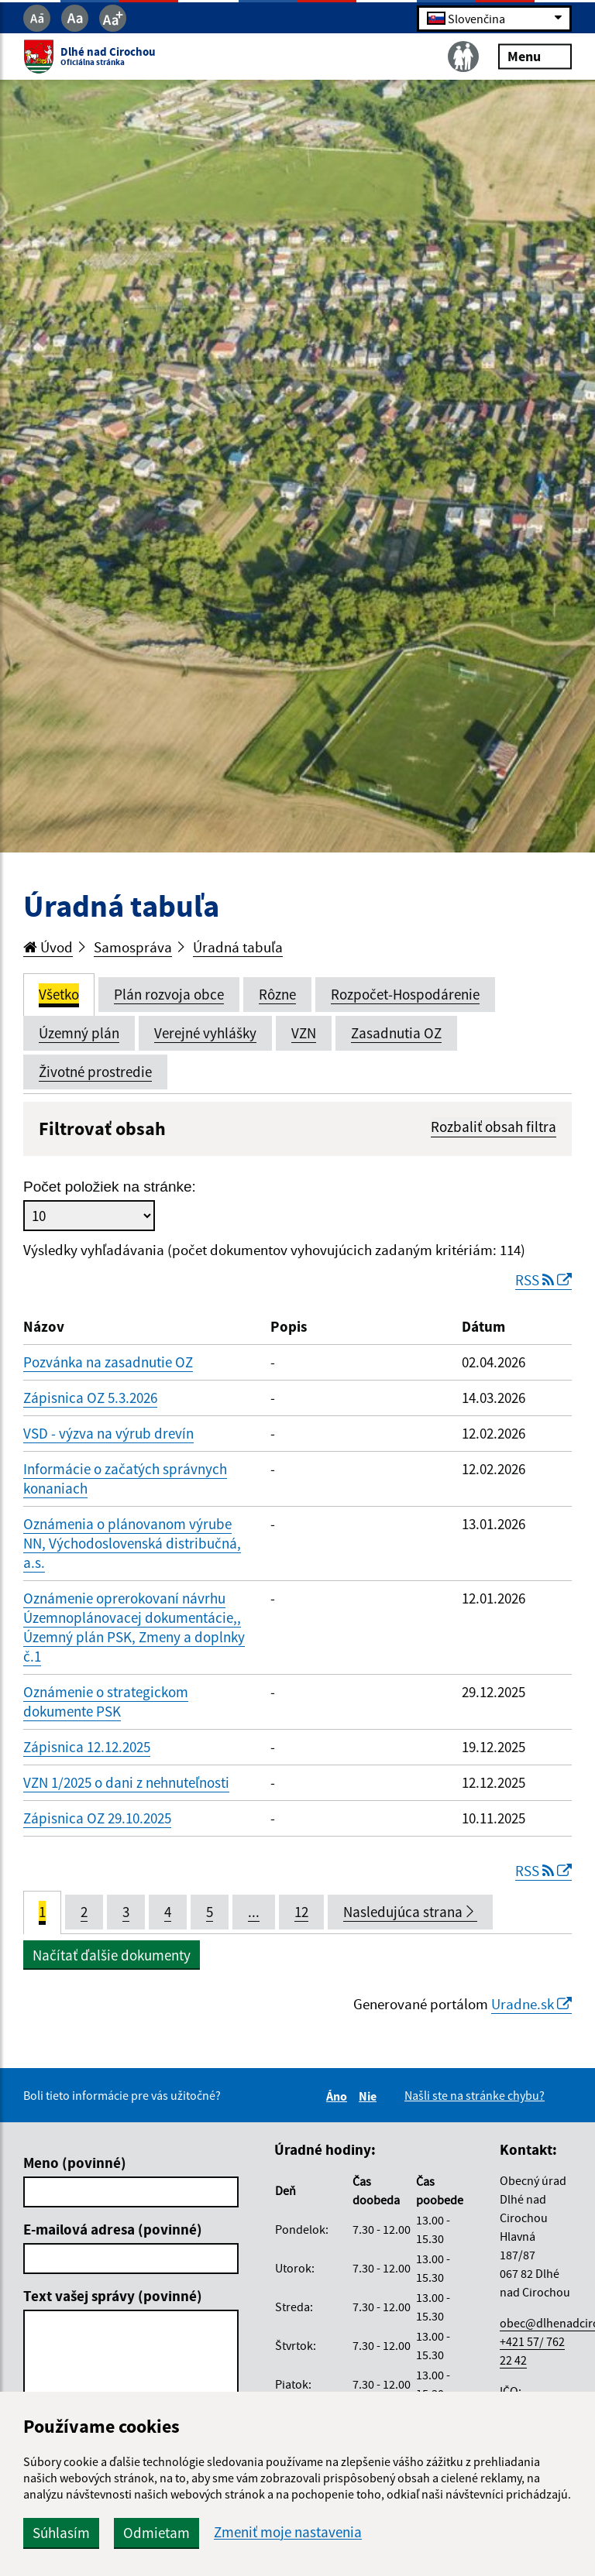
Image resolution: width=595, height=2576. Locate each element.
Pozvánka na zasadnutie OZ (108, 1362)
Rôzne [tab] (277, 994)
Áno (339, 2096)
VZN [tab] (303, 1033)
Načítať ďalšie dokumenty (112, 1955)
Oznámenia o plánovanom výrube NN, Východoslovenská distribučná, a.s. (132, 1543)
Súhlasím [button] (61, 2532)
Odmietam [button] (156, 2532)
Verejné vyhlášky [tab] (205, 1033)
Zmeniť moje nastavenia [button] (288, 2532)
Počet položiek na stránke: (109, 1186)
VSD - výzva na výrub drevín (108, 1433)
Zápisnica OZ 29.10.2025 (97, 1818)
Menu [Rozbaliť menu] (534, 56)
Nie (370, 2096)
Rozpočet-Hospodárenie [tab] (405, 994)
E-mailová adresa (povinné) (112, 2229)
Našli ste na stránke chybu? (474, 2095)
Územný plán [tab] (79, 1033)
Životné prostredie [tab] (95, 1071)
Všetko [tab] (59, 994)
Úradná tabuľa (238, 947)
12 (301, 1911)
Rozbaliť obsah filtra (493, 1126)
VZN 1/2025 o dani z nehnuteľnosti (126, 1782)
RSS (543, 1280)
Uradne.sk (531, 2004)
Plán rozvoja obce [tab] (169, 994)
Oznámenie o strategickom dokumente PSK (105, 1701)
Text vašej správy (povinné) (112, 2295)
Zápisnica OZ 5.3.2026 (90, 1397)
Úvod (48, 947)
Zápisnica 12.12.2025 (86, 1746)
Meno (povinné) (74, 2162)
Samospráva (133, 947)
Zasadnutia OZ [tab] (396, 1033)
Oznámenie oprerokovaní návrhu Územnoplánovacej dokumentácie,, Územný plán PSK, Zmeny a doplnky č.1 (134, 1627)
